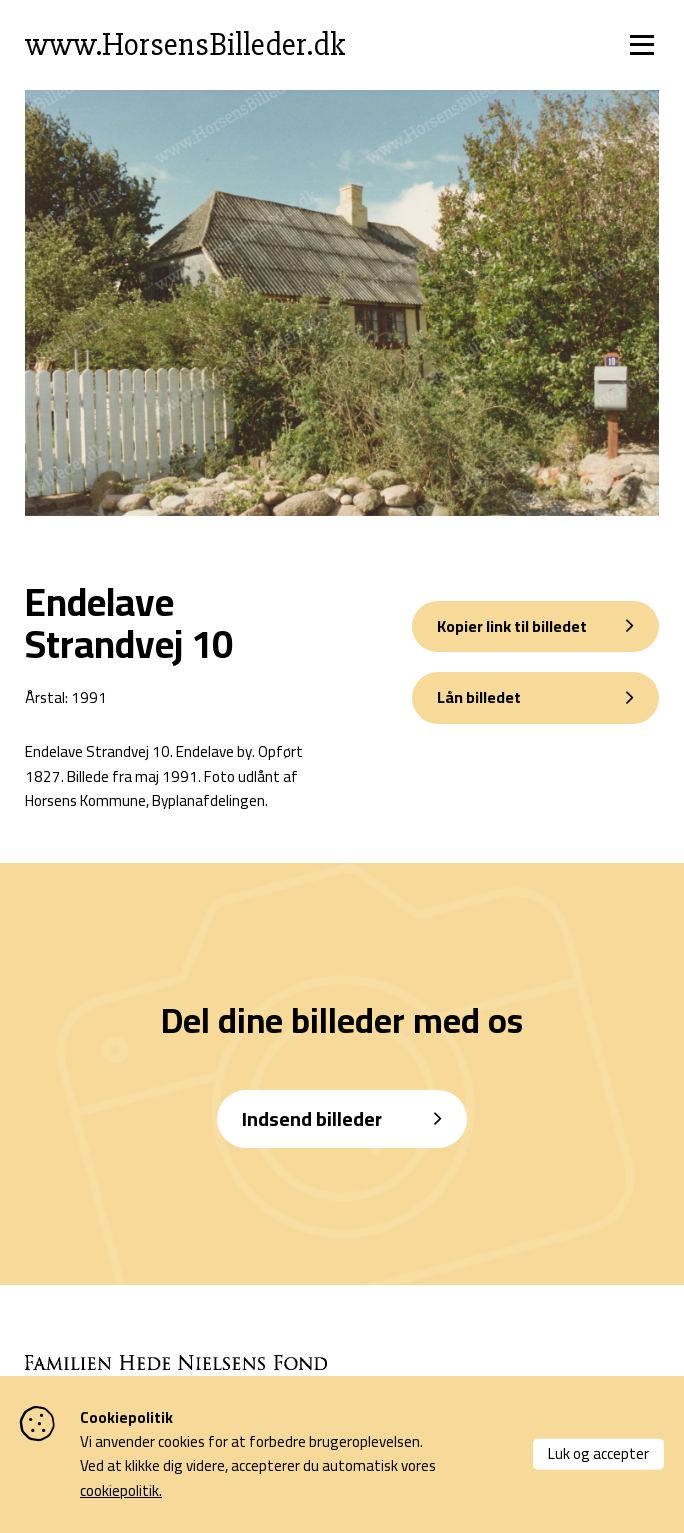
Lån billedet (479, 697)
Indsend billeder (312, 1118)
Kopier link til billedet (512, 626)
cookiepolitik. (121, 1490)
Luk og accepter (598, 1453)
